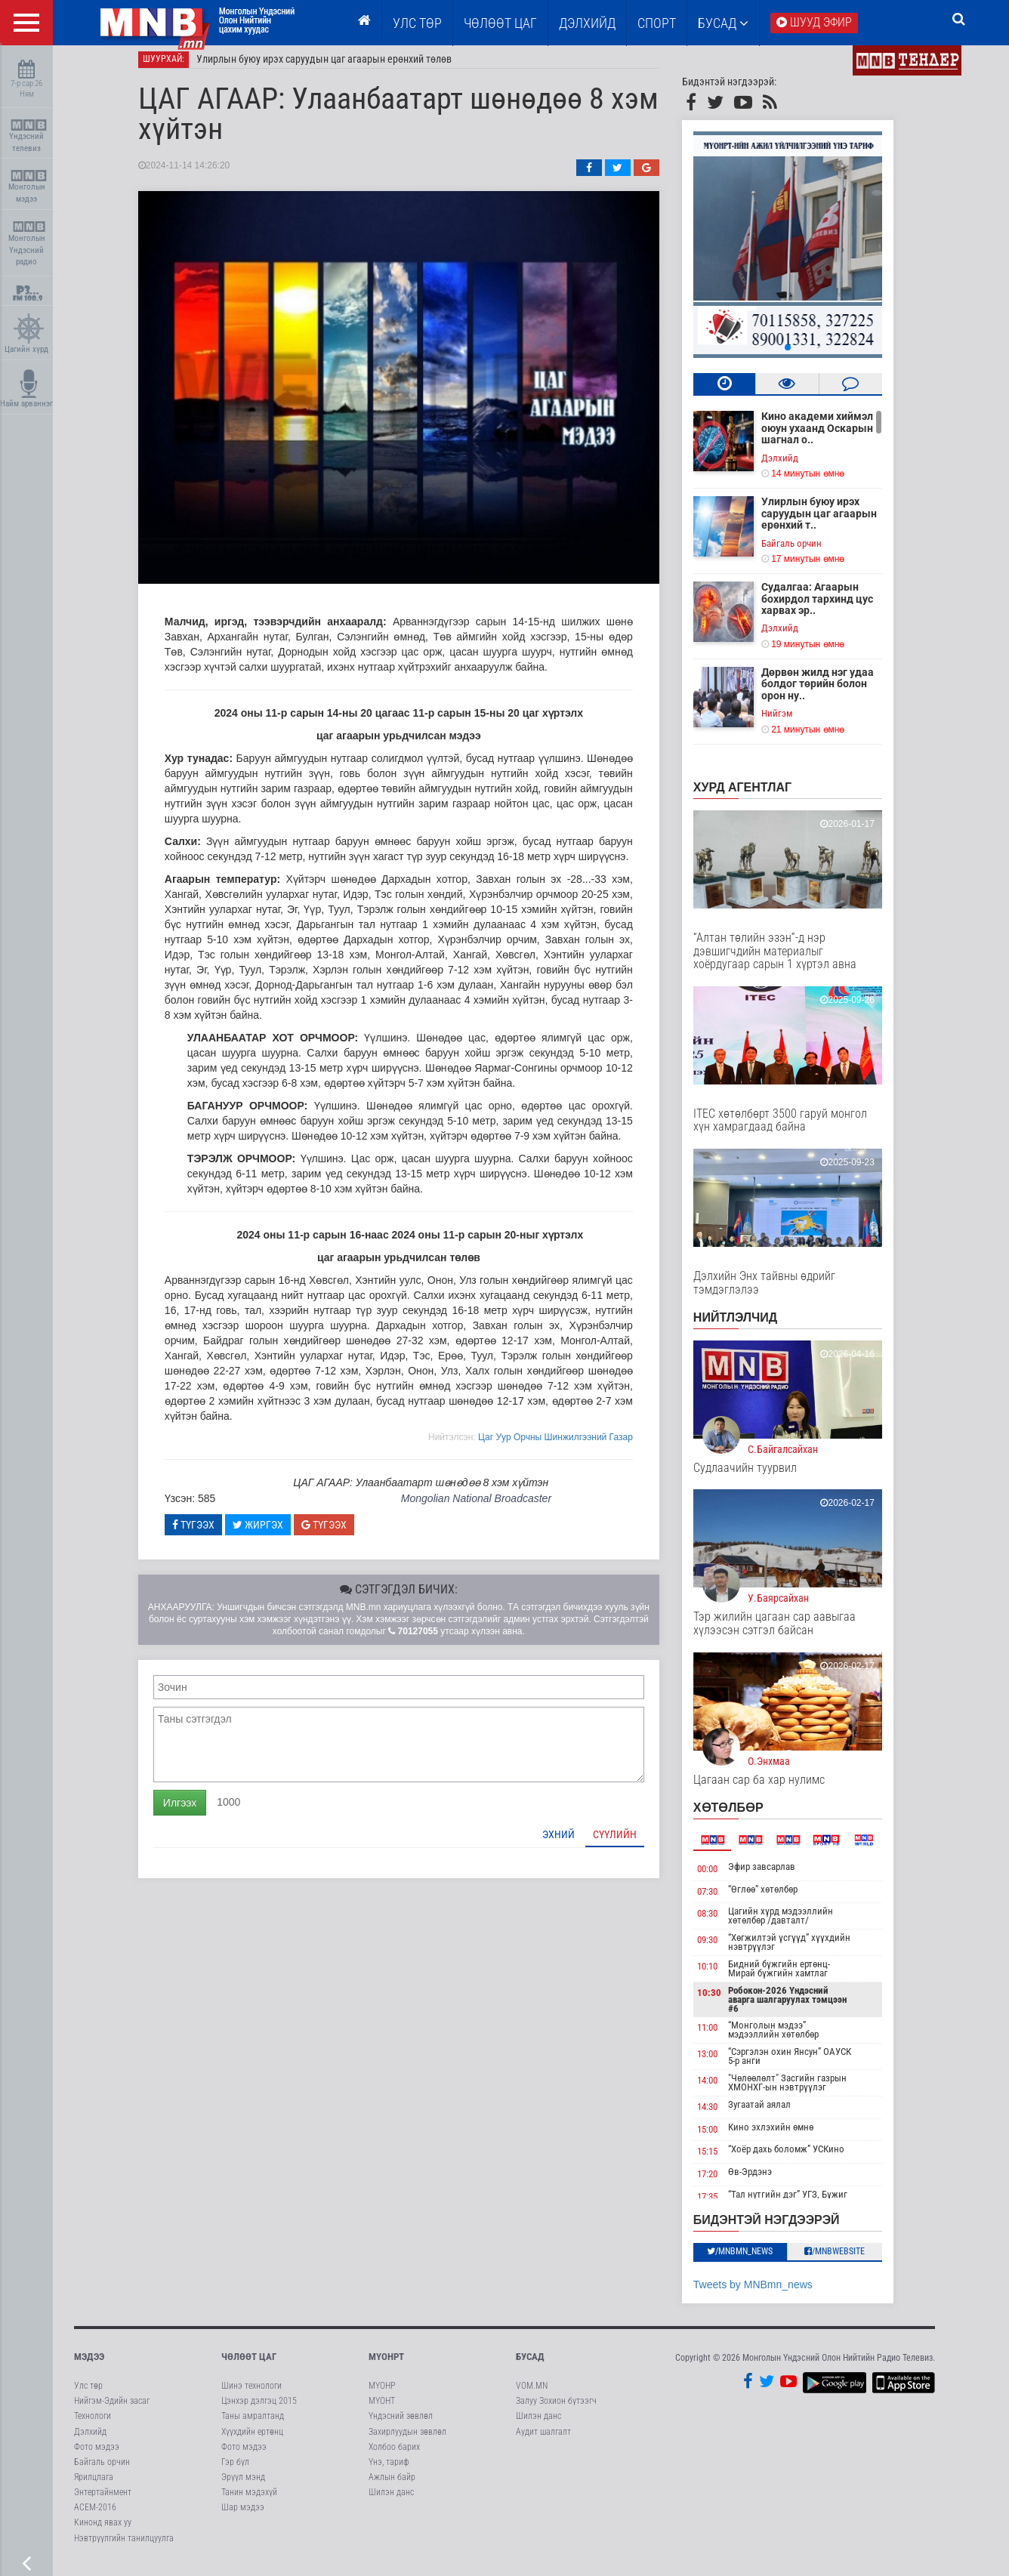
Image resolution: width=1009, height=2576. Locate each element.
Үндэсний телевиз (28, 136)
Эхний (573, 1843)
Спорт (656, 23)
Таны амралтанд (252, 2425)
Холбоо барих (394, 2455)
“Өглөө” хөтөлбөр (778, 1897)
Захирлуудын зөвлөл (407, 2440)
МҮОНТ (382, 2410)
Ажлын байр (392, 2486)
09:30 (722, 1948)
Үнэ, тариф (389, 2470)
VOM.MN (532, 2394)
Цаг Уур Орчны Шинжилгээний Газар (570, 1445)
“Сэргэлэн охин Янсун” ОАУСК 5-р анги (804, 2065)
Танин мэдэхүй (249, 2501)
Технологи (92, 2425)
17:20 (722, 2183)
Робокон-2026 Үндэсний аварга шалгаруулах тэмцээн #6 (802, 2008)
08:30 (722, 1922)
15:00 (722, 2137)
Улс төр (417, 23)
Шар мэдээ (242, 2516)
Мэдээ (89, 2365)
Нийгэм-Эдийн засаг (112, 2410)
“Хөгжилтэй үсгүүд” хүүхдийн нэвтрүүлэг (804, 1951)
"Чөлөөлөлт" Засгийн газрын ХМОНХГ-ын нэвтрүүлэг (802, 2091)
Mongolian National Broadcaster (491, 1507)
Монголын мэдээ (28, 187)
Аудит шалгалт (543, 2440)
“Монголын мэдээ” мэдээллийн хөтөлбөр (788, 2038)
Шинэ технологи (251, 2394)
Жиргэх (273, 1533)
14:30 (722, 2115)
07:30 (722, 1899)
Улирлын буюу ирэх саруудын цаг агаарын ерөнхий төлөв (339, 68)
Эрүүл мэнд (243, 2486)
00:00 (722, 1877)
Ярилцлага (93, 2486)
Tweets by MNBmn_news (768, 2293)
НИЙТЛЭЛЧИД (750, 1326)
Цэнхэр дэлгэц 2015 (259, 2410)
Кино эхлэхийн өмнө (785, 2135)
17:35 (722, 2204)
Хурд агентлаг (757, 796)
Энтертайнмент (102, 2501)
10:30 (724, 2001)
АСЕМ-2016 (95, 2516)
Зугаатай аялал (774, 2113)
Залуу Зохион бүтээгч (556, 2410)
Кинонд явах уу (102, 2531)
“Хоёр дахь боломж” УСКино (801, 2158)
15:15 (722, 2160)
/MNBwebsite (850, 2259)
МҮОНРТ (386, 2365)
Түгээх (208, 1533)
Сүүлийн (630, 1843)
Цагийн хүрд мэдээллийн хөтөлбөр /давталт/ (795, 1924)
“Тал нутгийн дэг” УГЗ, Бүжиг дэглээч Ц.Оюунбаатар (802, 2207)
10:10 (722, 1975)
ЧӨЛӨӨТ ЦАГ (500, 23)
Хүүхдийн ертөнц (252, 2440)
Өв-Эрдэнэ (765, 2180)
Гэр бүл (235, 2470)
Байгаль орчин (806, 551)
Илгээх (194, 1811)
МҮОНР (382, 2394)
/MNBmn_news (755, 2259)
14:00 (722, 2089)
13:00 (722, 2063)
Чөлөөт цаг (248, 2365)
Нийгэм (791, 722)
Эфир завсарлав (776, 1875)
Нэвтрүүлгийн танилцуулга (124, 2546)
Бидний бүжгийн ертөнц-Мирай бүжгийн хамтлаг (794, 1977)
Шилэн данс (391, 2501)
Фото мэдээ (96, 2455)
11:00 (722, 2036)
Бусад (723, 23)
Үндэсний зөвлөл (401, 2425)
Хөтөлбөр (743, 1816)
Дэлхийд (587, 23)
